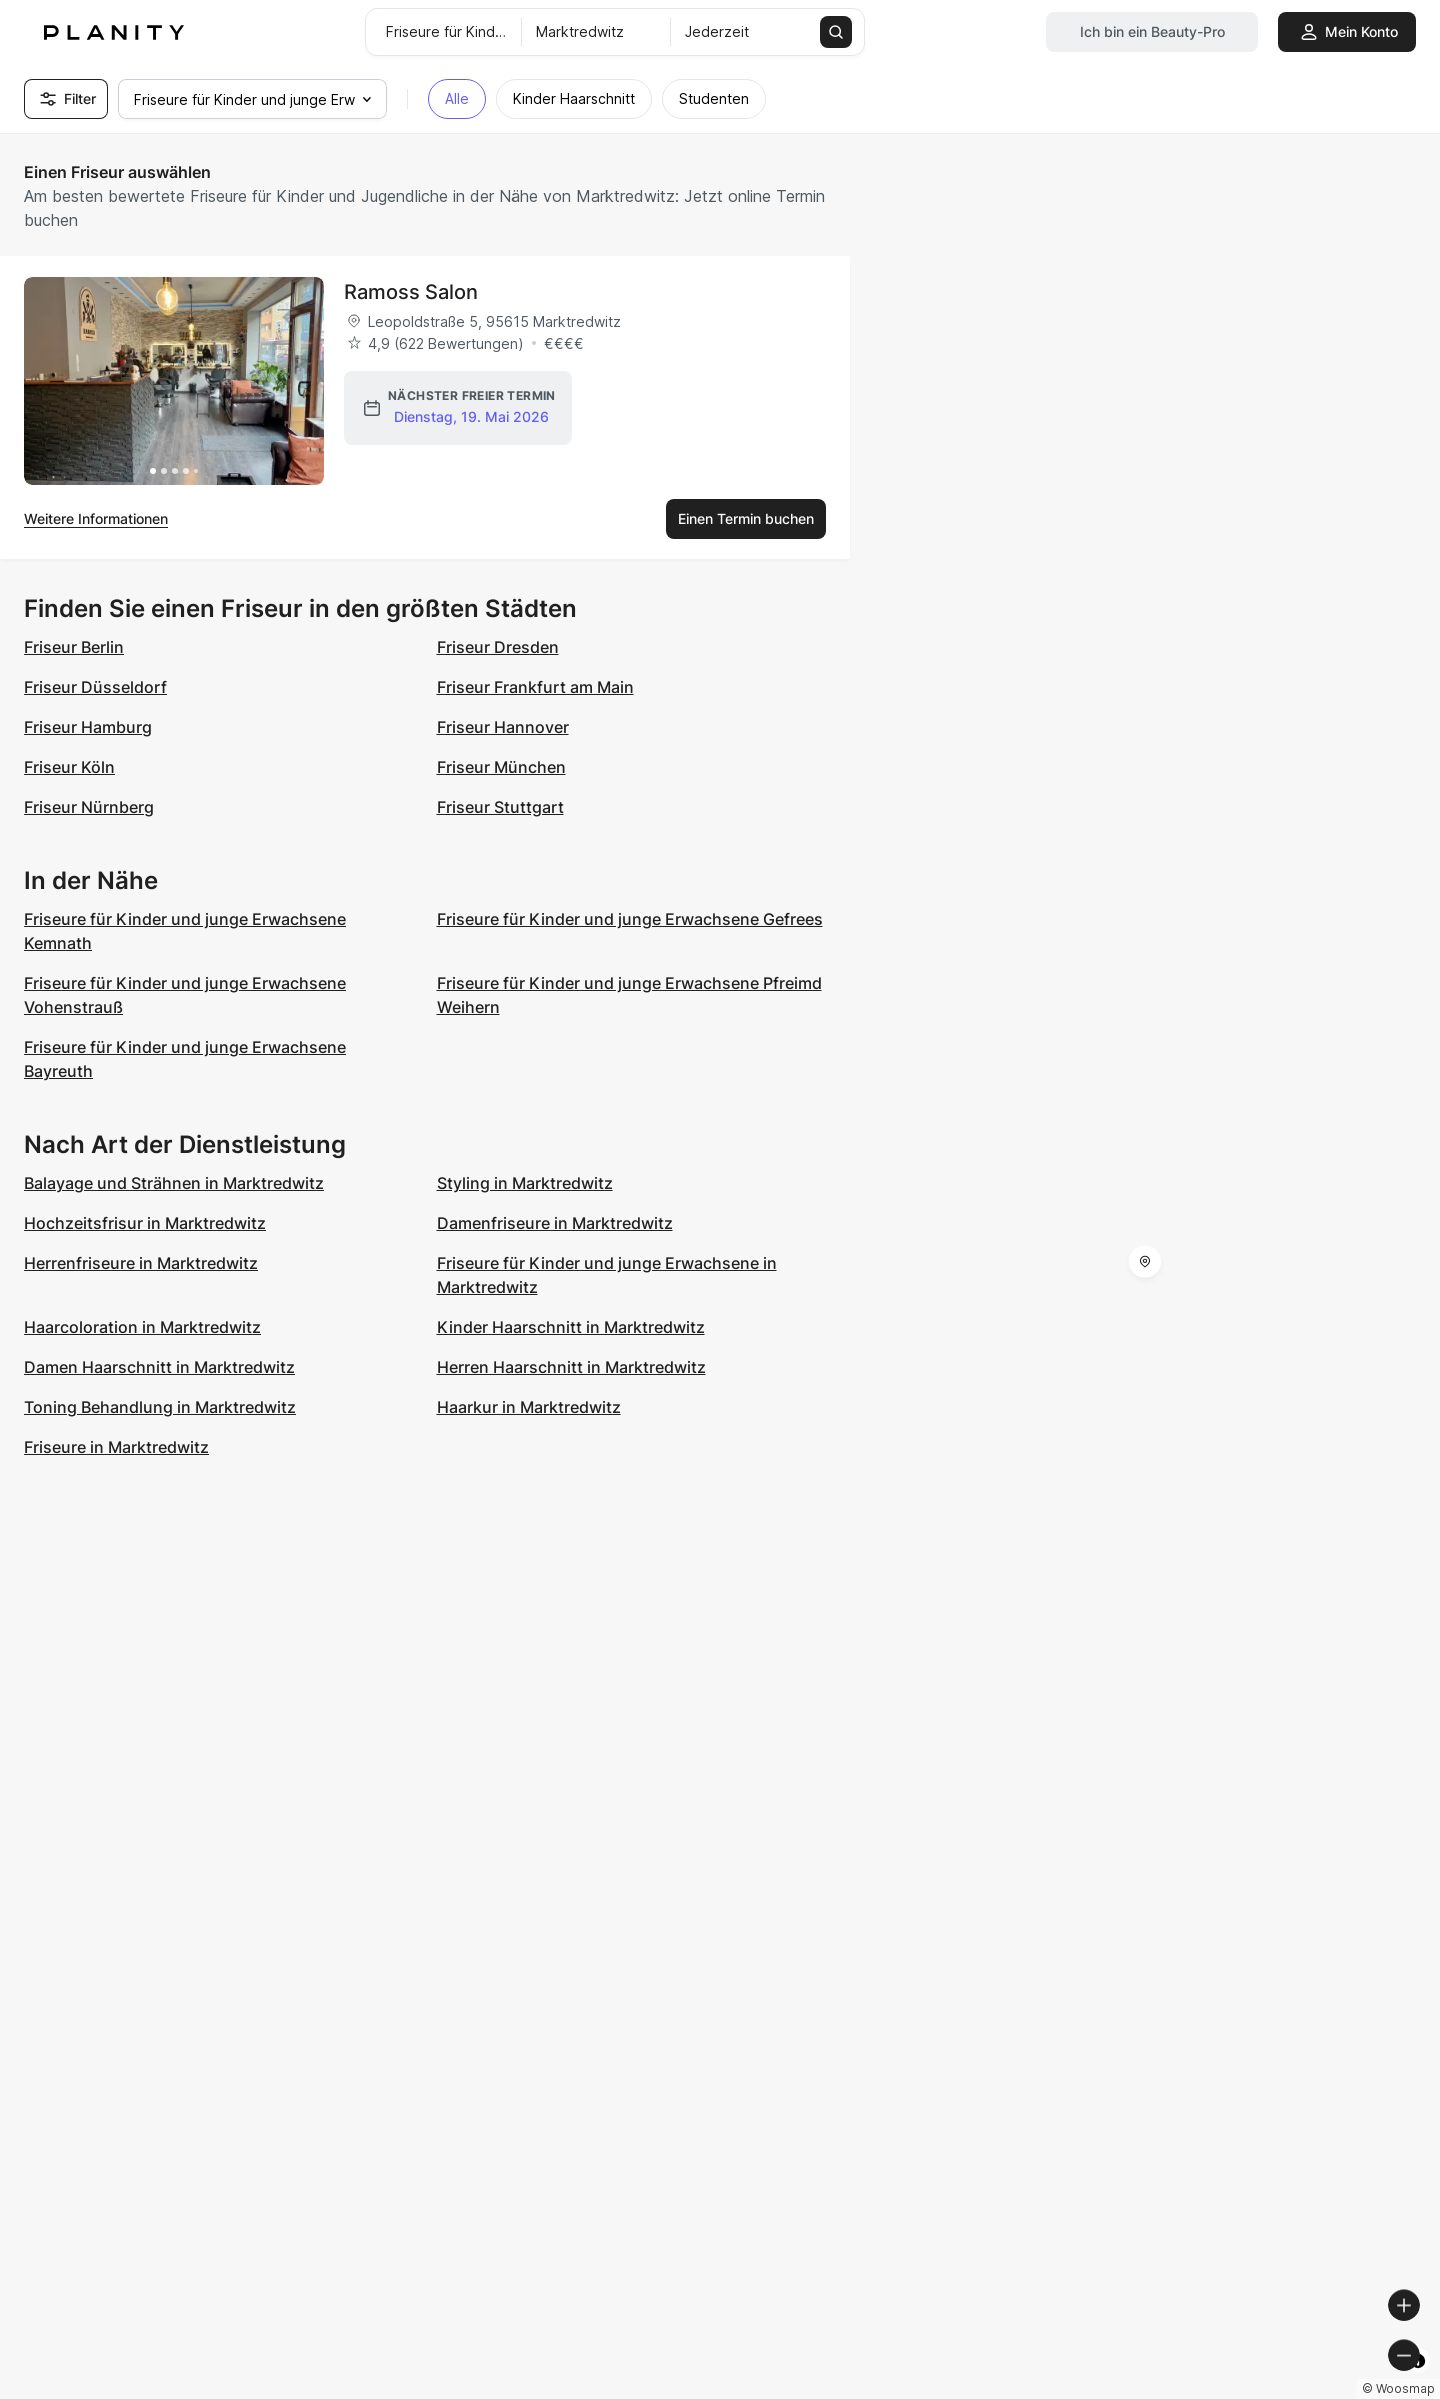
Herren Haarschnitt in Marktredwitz (571, 1367)
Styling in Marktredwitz (525, 1183)
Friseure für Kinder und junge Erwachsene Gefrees (630, 919)
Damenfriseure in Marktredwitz (555, 1223)
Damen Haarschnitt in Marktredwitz (159, 1367)
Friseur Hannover (503, 727)
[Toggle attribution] (1418, 2381)
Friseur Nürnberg (89, 807)
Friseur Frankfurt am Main (535, 687)
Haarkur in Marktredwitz (529, 1407)
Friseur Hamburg (88, 727)
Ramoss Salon (411, 292)
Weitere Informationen (96, 518)
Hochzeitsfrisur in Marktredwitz (145, 1223)
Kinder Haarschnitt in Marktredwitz (571, 1327)
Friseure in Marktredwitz (116, 1447)
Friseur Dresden (498, 647)
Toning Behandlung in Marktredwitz (160, 1407)
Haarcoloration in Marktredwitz (142, 1327)
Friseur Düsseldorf (95, 687)
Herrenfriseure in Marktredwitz (141, 1263)
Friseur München (501, 767)
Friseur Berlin (74, 647)
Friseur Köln (69, 767)
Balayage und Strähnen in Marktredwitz (174, 1183)
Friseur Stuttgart (500, 807)
